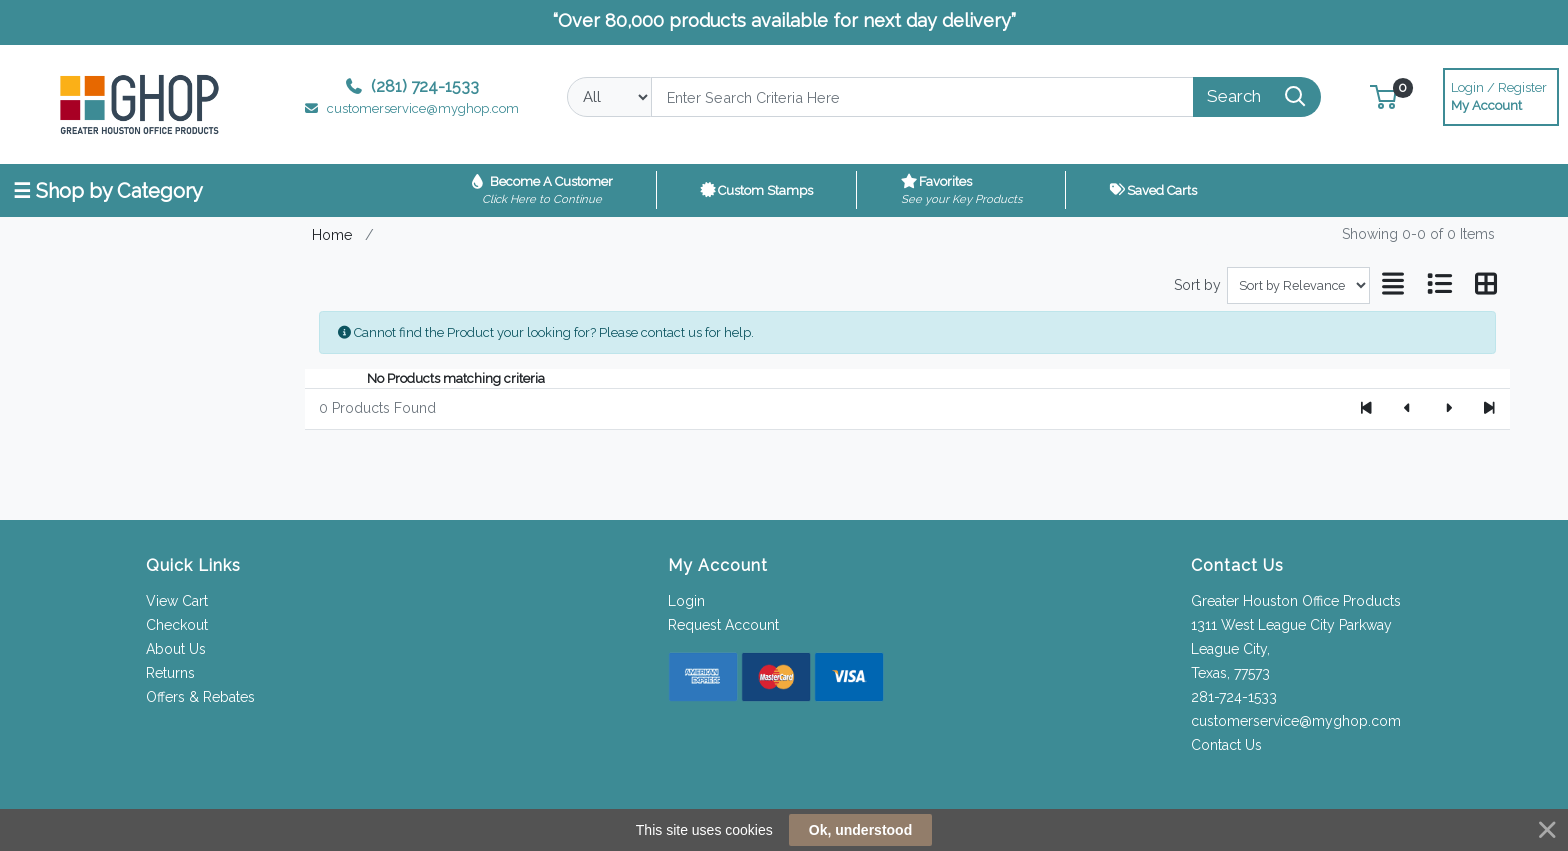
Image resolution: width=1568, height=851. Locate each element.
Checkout (177, 625)
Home (332, 234)
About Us (176, 649)
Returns (170, 673)
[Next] (1448, 409)
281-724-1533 (1234, 697)
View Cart (177, 601)
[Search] (922, 97)
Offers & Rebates (200, 697)
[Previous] (1407, 409)
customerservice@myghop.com (1296, 721)
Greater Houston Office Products (1296, 601)
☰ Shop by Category (108, 191)
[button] (1383, 96)
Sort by (1197, 285)
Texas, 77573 (1230, 673)
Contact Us (1226, 745)
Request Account (723, 625)
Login (686, 601)
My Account (1501, 94)
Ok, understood (860, 830)
